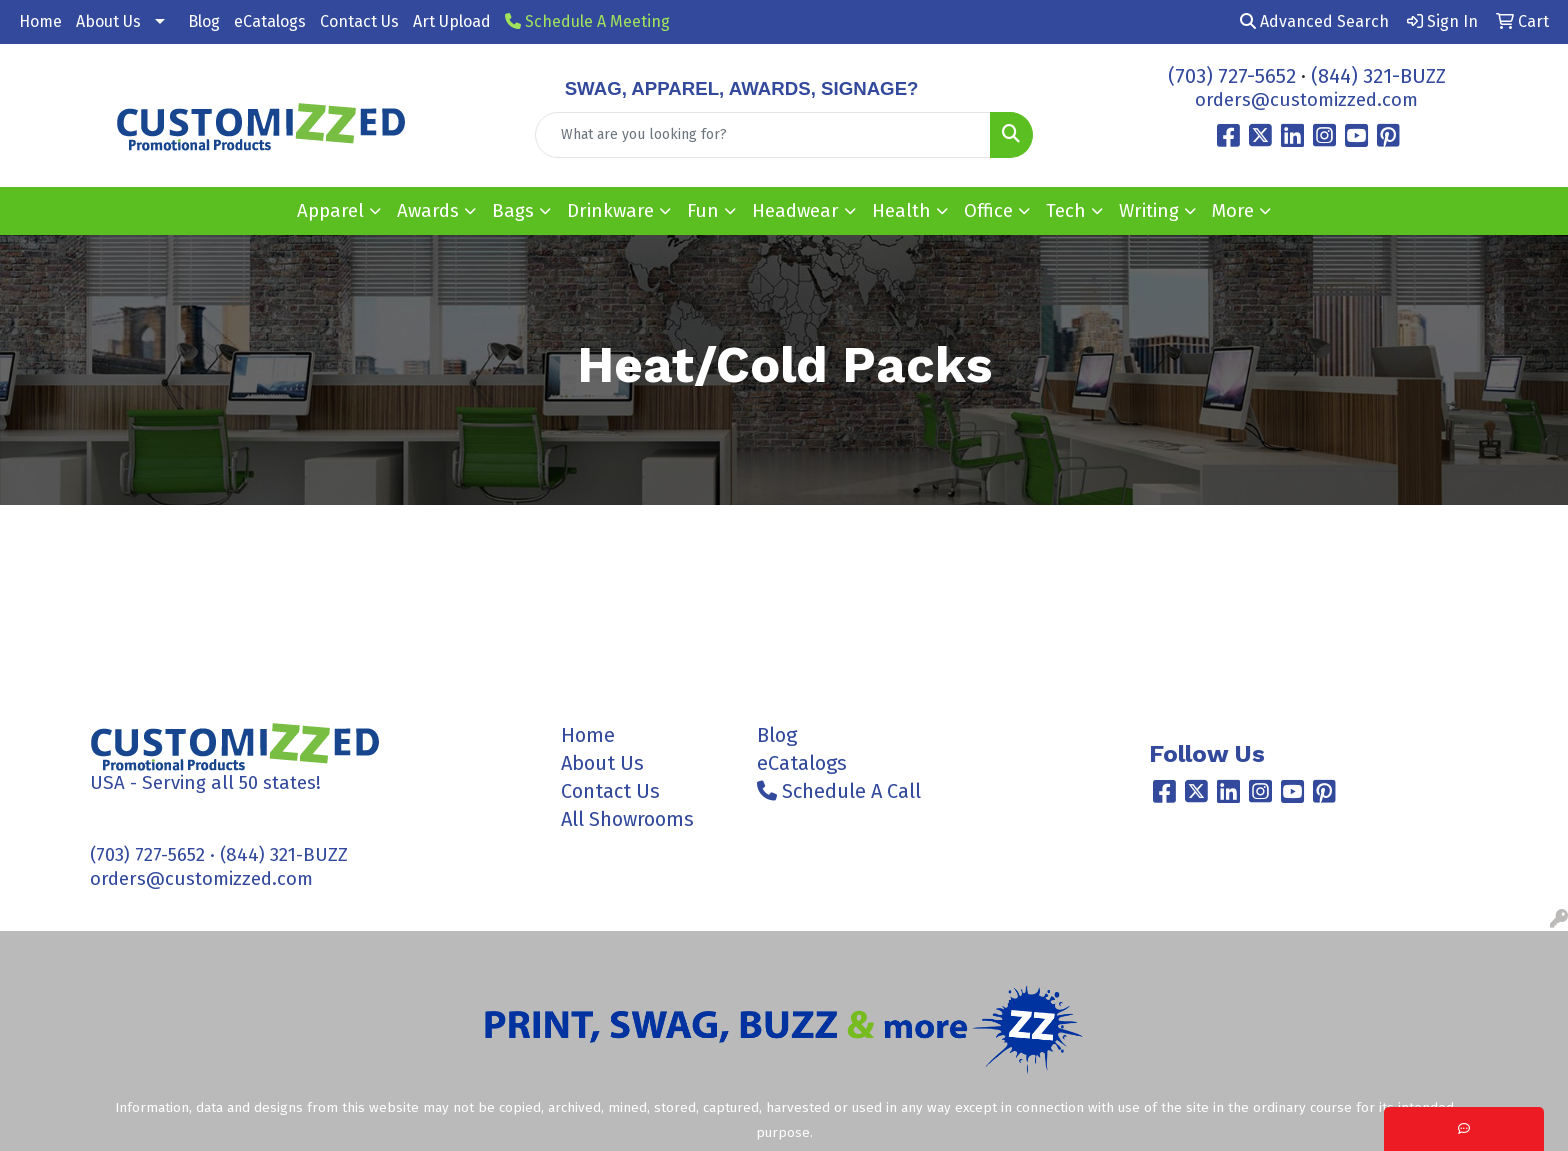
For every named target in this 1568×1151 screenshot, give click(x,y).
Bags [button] (513, 211)
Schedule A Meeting (587, 21)
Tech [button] (1066, 211)
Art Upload (452, 21)
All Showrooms (627, 819)
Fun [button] (703, 211)
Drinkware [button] (610, 211)
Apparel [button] (330, 211)
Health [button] (901, 211)
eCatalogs (270, 21)
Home (40, 21)
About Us (108, 21)
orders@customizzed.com (1306, 100)
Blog (204, 21)
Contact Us (359, 21)
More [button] (1233, 211)
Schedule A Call (839, 791)
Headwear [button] (795, 211)
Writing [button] (1149, 211)
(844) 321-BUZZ (1378, 76)
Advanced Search (1314, 21)
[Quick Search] (763, 135)
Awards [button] (428, 211)
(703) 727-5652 (1232, 76)
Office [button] (988, 211)
